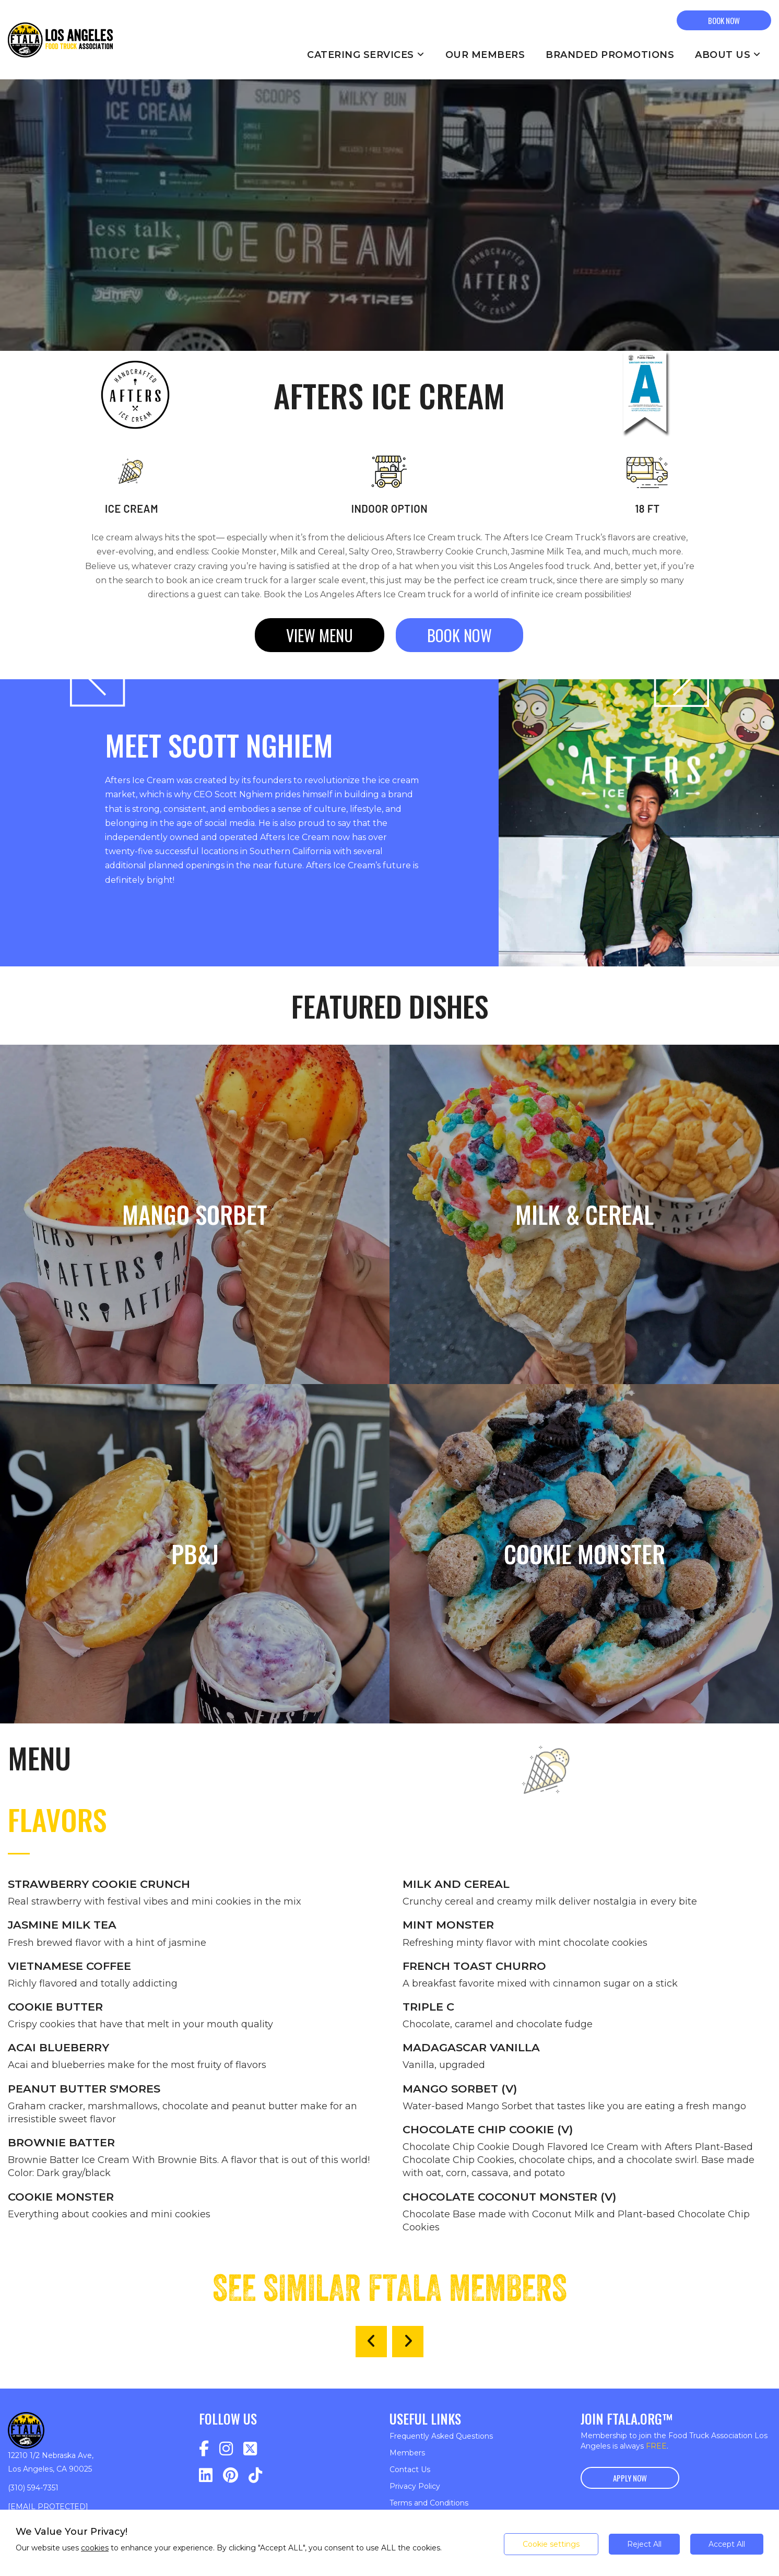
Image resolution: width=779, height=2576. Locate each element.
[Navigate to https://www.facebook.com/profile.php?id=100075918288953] (204, 2448)
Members (407, 2452)
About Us (728, 55)
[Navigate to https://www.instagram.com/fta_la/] (226, 2448)
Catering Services (365, 55)
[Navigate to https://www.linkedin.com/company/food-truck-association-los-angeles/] (206, 2475)
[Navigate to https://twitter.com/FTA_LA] (250, 2448)
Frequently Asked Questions (441, 2436)
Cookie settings (551, 2544)
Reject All (644, 2544)
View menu (319, 635)
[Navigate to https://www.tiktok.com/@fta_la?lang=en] (255, 2475)
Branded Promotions (610, 55)
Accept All (727, 2544)
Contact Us (409, 2469)
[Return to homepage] (60, 39)
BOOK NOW (724, 20)
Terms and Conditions (428, 2503)
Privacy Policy (414, 2486)
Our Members (485, 55)
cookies (95, 2548)
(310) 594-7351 (33, 2487)
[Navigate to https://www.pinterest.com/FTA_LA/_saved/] (230, 2475)
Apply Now (630, 2478)
